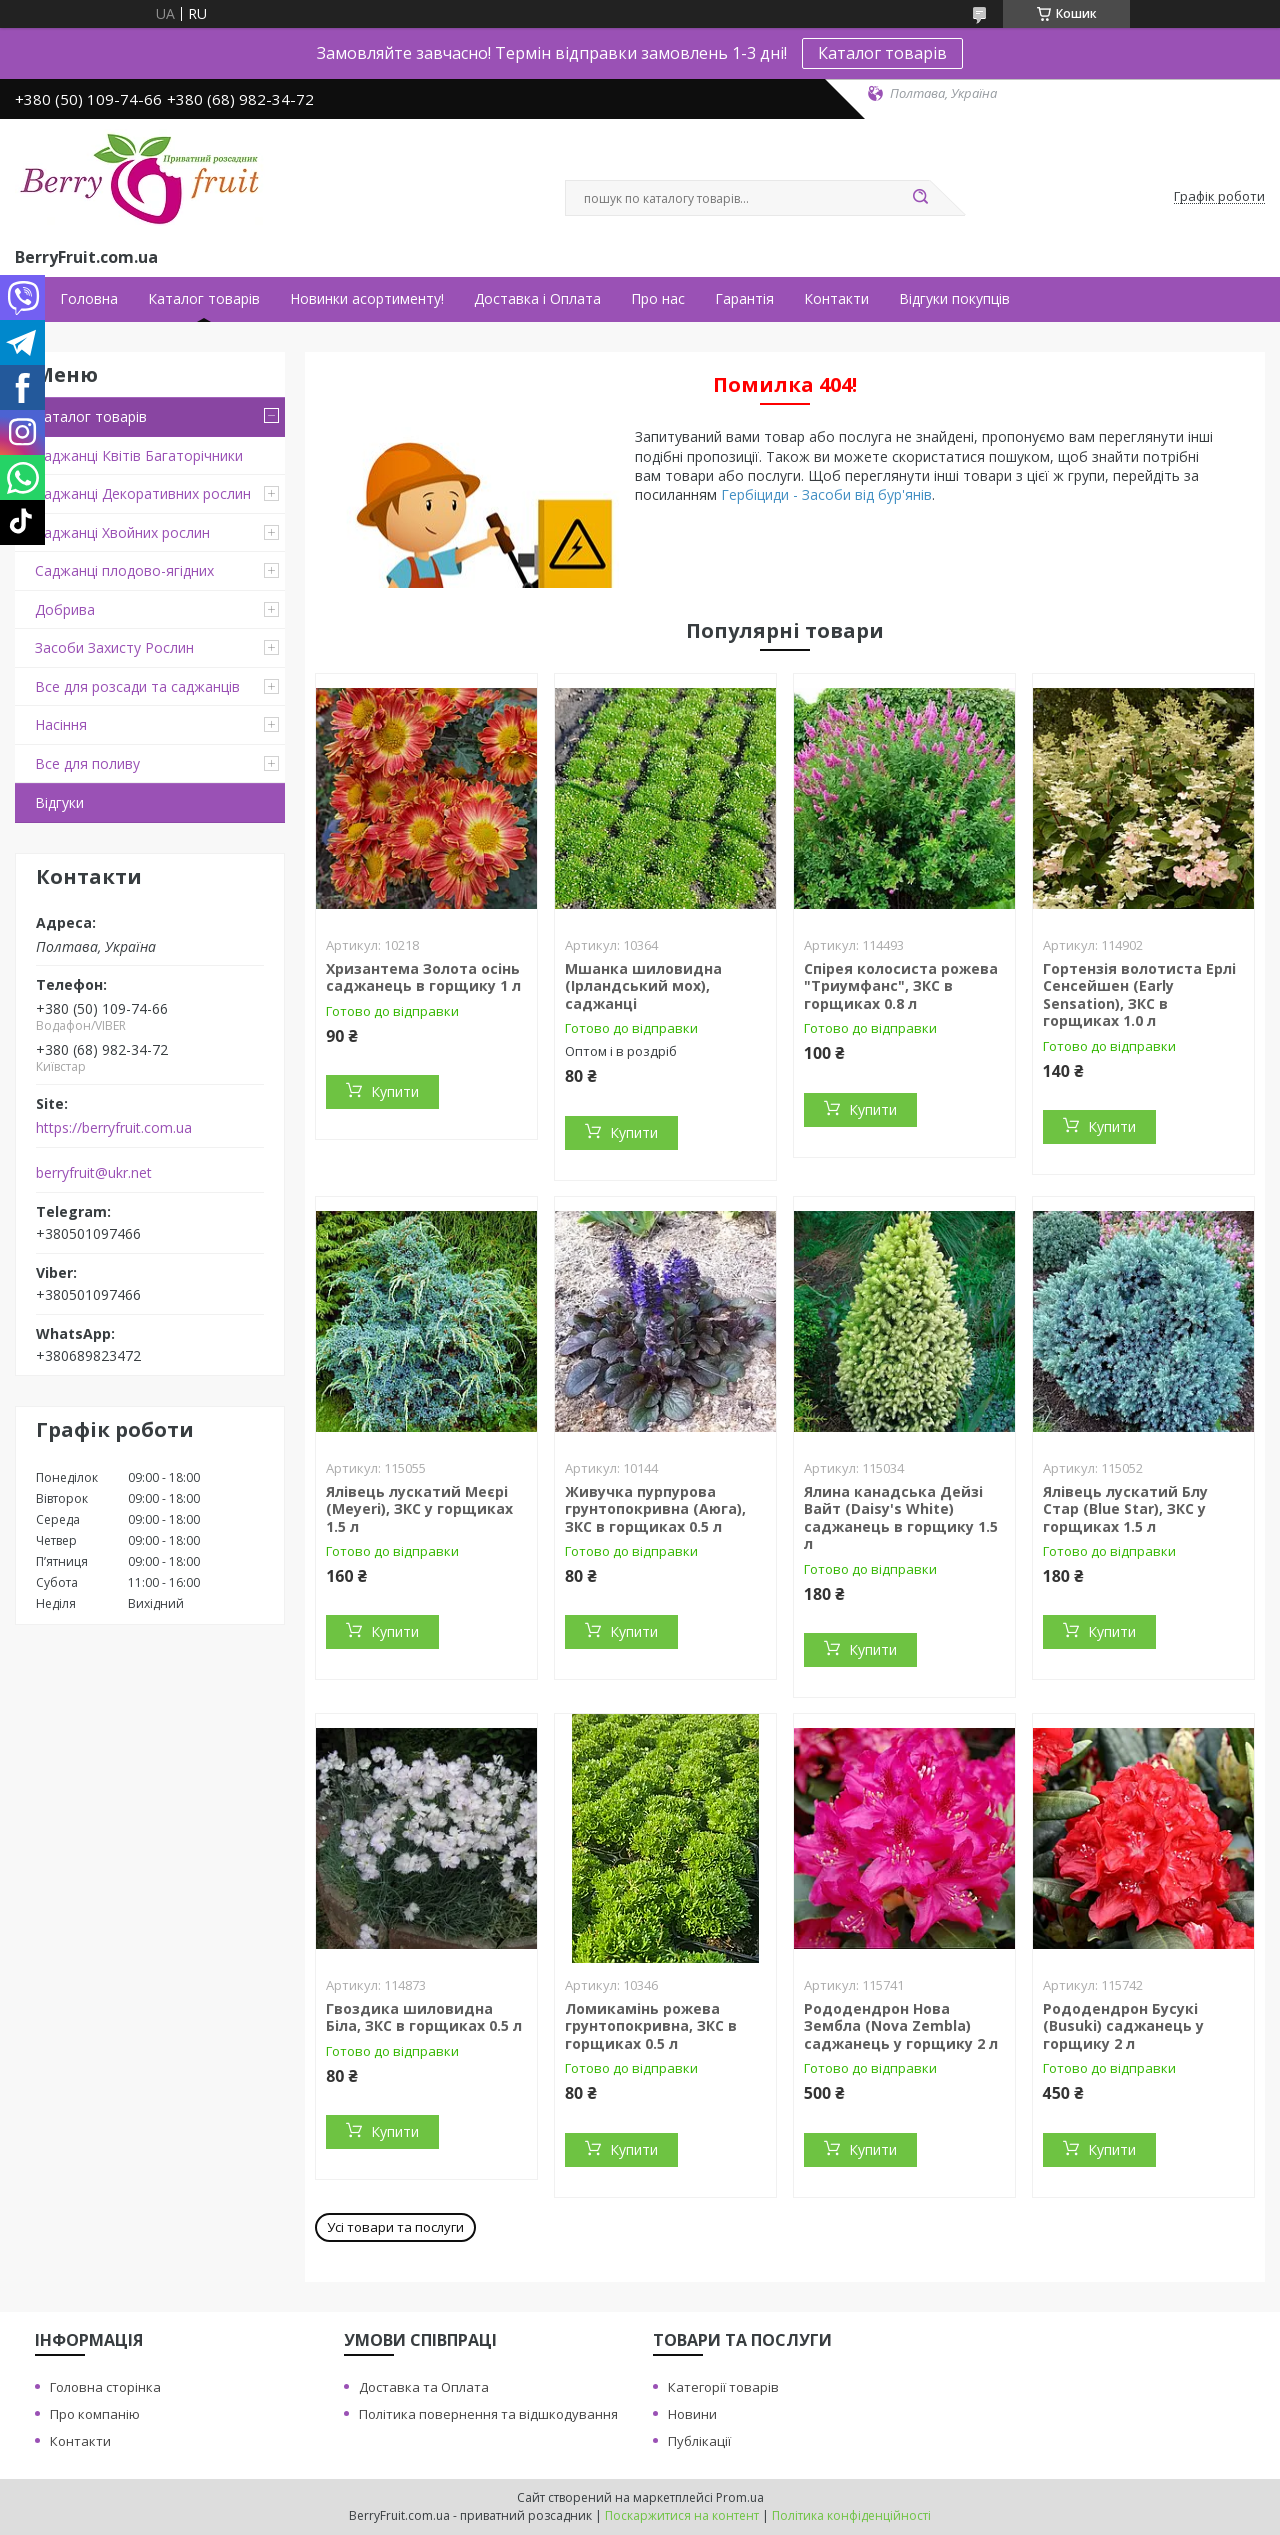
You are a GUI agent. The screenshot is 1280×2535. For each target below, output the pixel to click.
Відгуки (59, 802)
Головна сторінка (105, 2387)
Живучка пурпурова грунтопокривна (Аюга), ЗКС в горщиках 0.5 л (655, 1509)
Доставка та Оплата (424, 2387)
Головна (89, 299)
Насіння (61, 724)
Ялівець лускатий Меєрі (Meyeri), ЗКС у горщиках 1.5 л (419, 1509)
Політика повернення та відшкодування (488, 2414)
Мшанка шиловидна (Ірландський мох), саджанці (643, 986)
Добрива (65, 609)
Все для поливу (87, 763)
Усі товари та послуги (395, 2227)
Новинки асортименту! (367, 299)
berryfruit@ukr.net (94, 1173)
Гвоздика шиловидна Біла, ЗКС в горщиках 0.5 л (424, 2017)
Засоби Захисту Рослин (114, 647)
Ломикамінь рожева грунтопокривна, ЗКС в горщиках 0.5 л (651, 2026)
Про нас (658, 299)
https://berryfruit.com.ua (114, 1128)
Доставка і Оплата (537, 299)
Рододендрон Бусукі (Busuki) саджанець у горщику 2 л (1123, 2026)
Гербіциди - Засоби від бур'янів (826, 494)
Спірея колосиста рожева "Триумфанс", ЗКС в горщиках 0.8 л (901, 986)
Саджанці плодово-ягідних (124, 570)
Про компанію (95, 2414)
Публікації (699, 2441)
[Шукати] (920, 198)
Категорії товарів (723, 2387)
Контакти (836, 299)
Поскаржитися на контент (682, 2515)
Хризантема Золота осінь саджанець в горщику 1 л (423, 977)
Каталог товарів (882, 53)
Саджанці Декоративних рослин (143, 493)
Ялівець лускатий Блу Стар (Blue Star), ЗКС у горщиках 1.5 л (1125, 1509)
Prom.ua (740, 2497)
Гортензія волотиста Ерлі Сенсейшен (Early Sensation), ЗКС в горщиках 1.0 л (1139, 995)
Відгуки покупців (954, 299)
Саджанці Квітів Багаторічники (139, 455)
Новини (692, 2414)
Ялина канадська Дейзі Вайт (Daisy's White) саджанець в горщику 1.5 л (901, 1518)
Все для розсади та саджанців (137, 686)
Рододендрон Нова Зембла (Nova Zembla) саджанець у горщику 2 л (901, 2026)
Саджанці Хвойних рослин (122, 532)
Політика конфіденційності (851, 2515)
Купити (395, 1091)
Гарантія (744, 299)
